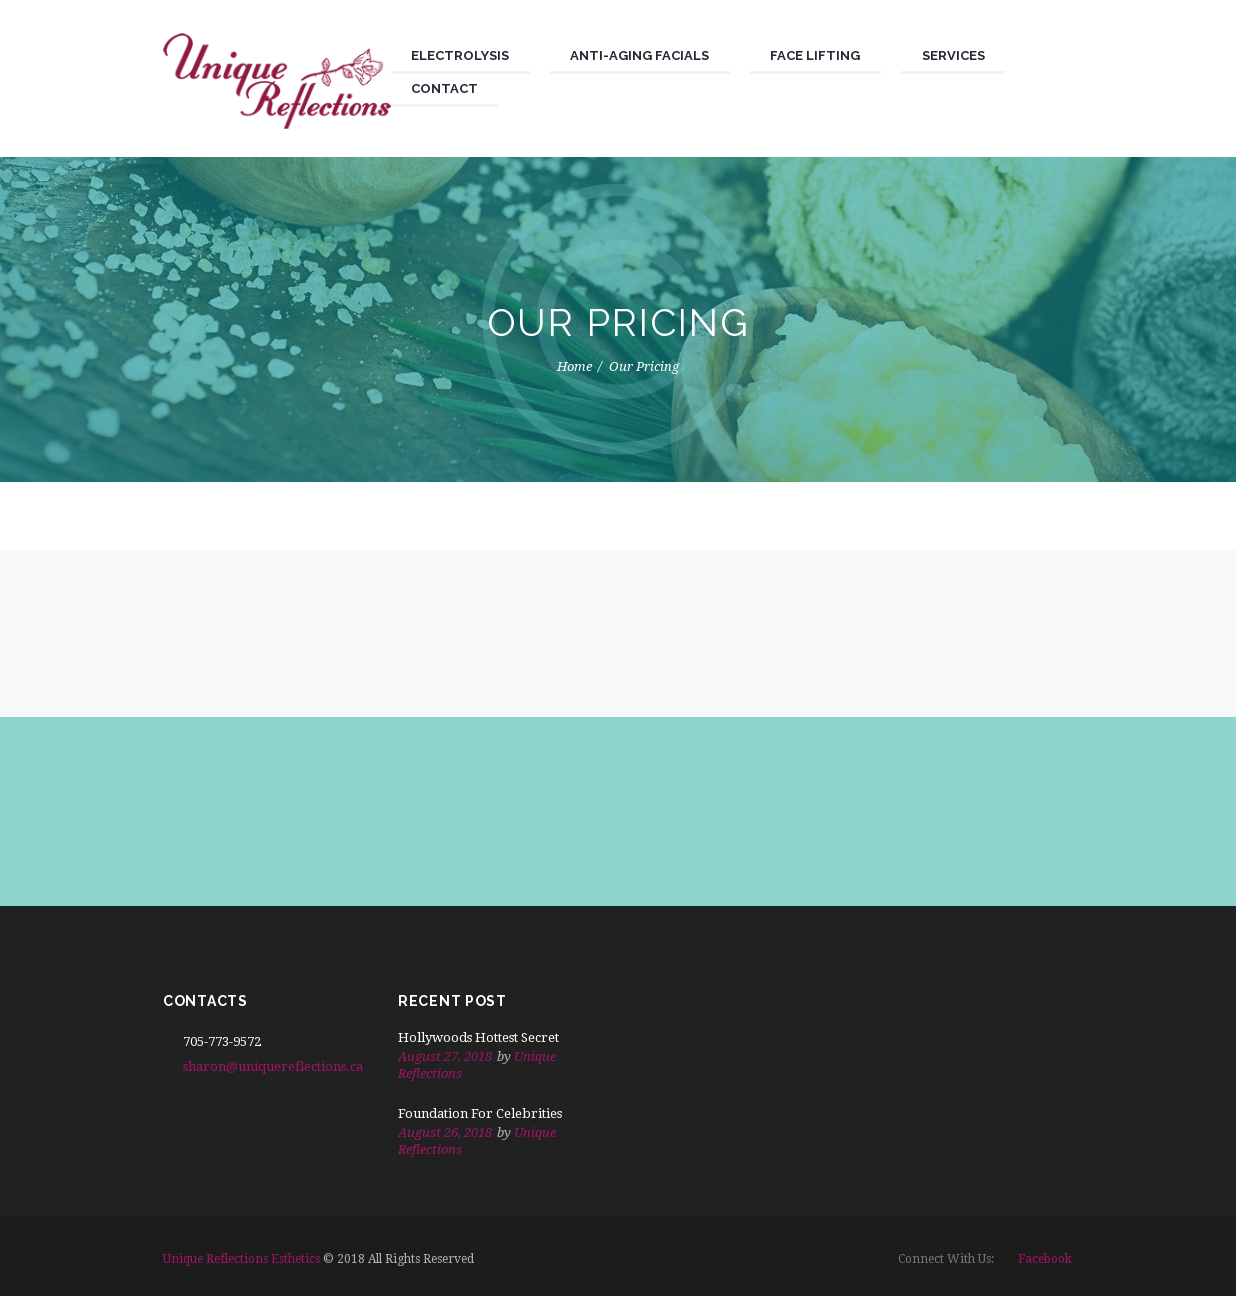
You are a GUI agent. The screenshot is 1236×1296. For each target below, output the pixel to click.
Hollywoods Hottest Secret (478, 1037)
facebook (1045, 1259)
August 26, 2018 (445, 1132)
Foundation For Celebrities (480, 1113)
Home (574, 366)
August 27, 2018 (445, 1056)
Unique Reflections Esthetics (241, 1259)
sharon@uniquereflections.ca (273, 1066)
